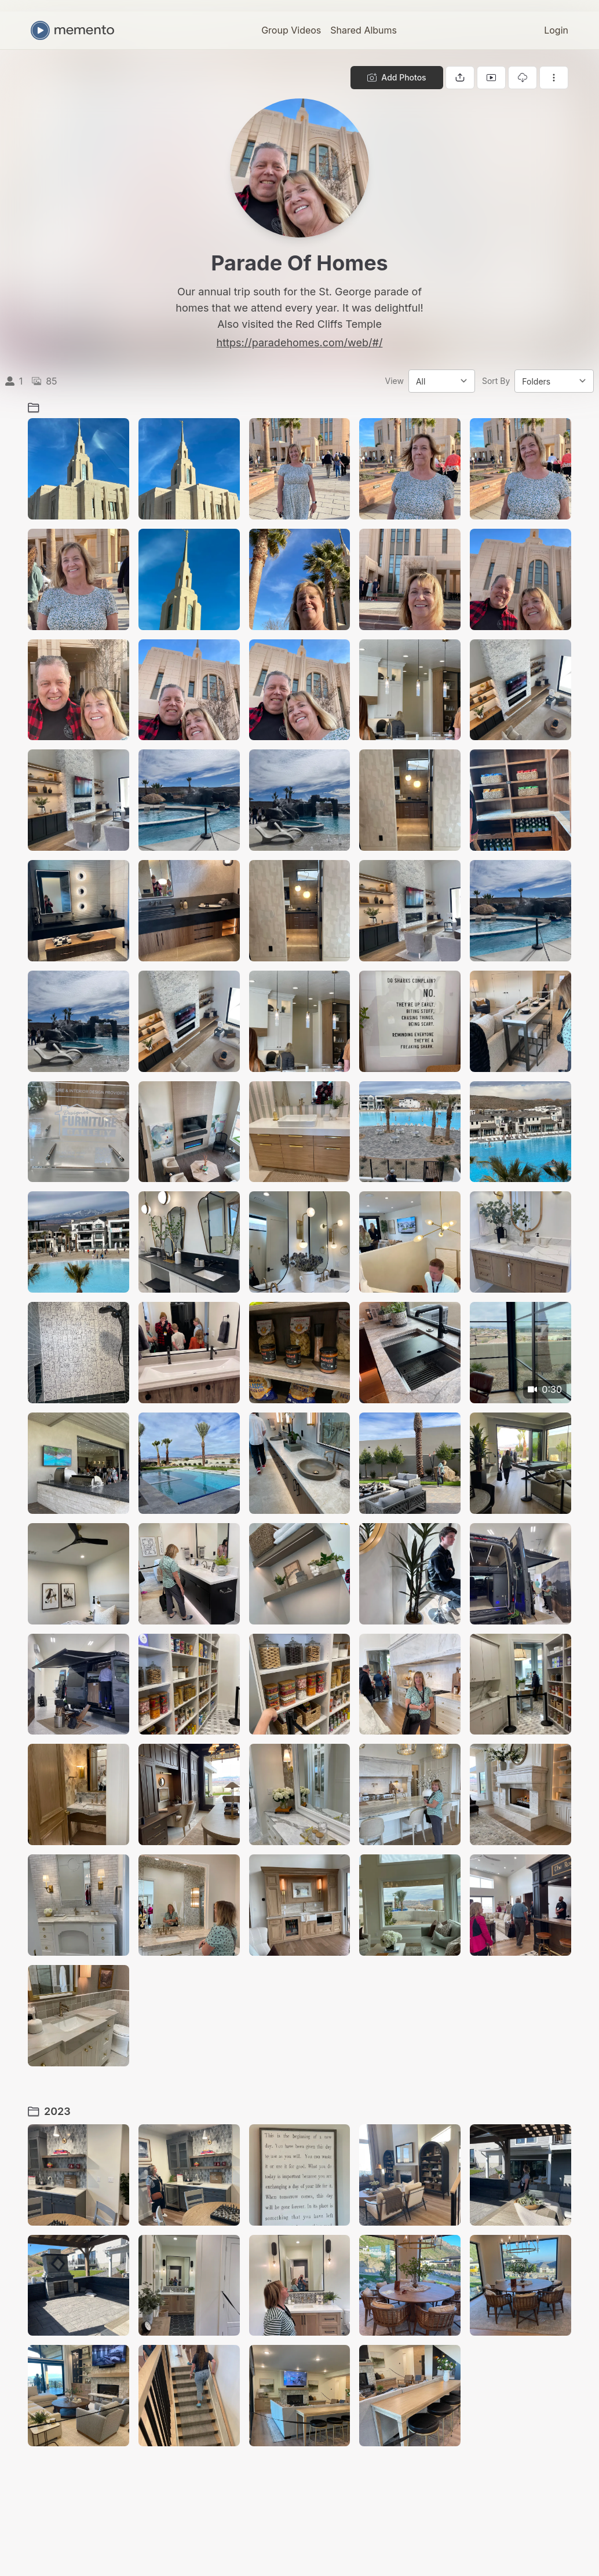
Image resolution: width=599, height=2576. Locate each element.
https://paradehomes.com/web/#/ (300, 342)
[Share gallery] (459, 77)
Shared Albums (363, 30)
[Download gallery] (522, 77)
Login (556, 30)
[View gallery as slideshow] (491, 77)
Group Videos (291, 30)
